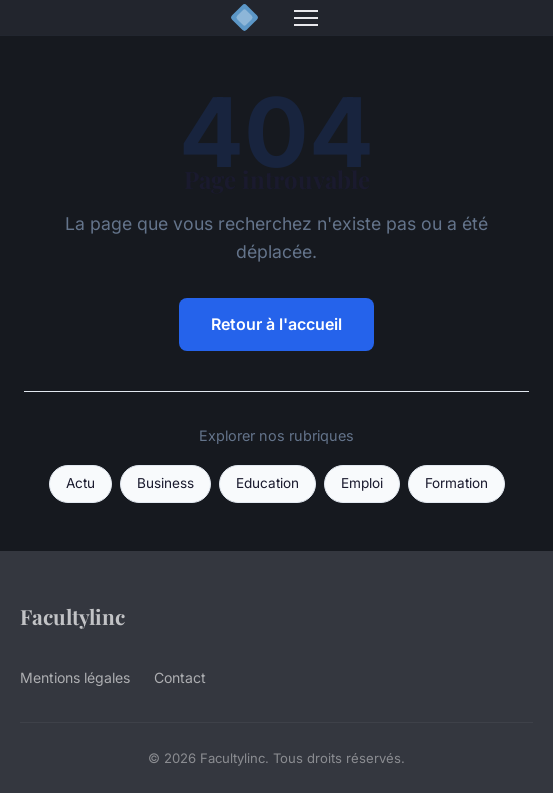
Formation (456, 483)
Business (165, 483)
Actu (80, 483)
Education (267, 483)
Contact (180, 677)
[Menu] (306, 18)
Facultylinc (72, 616)
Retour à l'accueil (276, 324)
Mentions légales (75, 677)
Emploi (362, 483)
